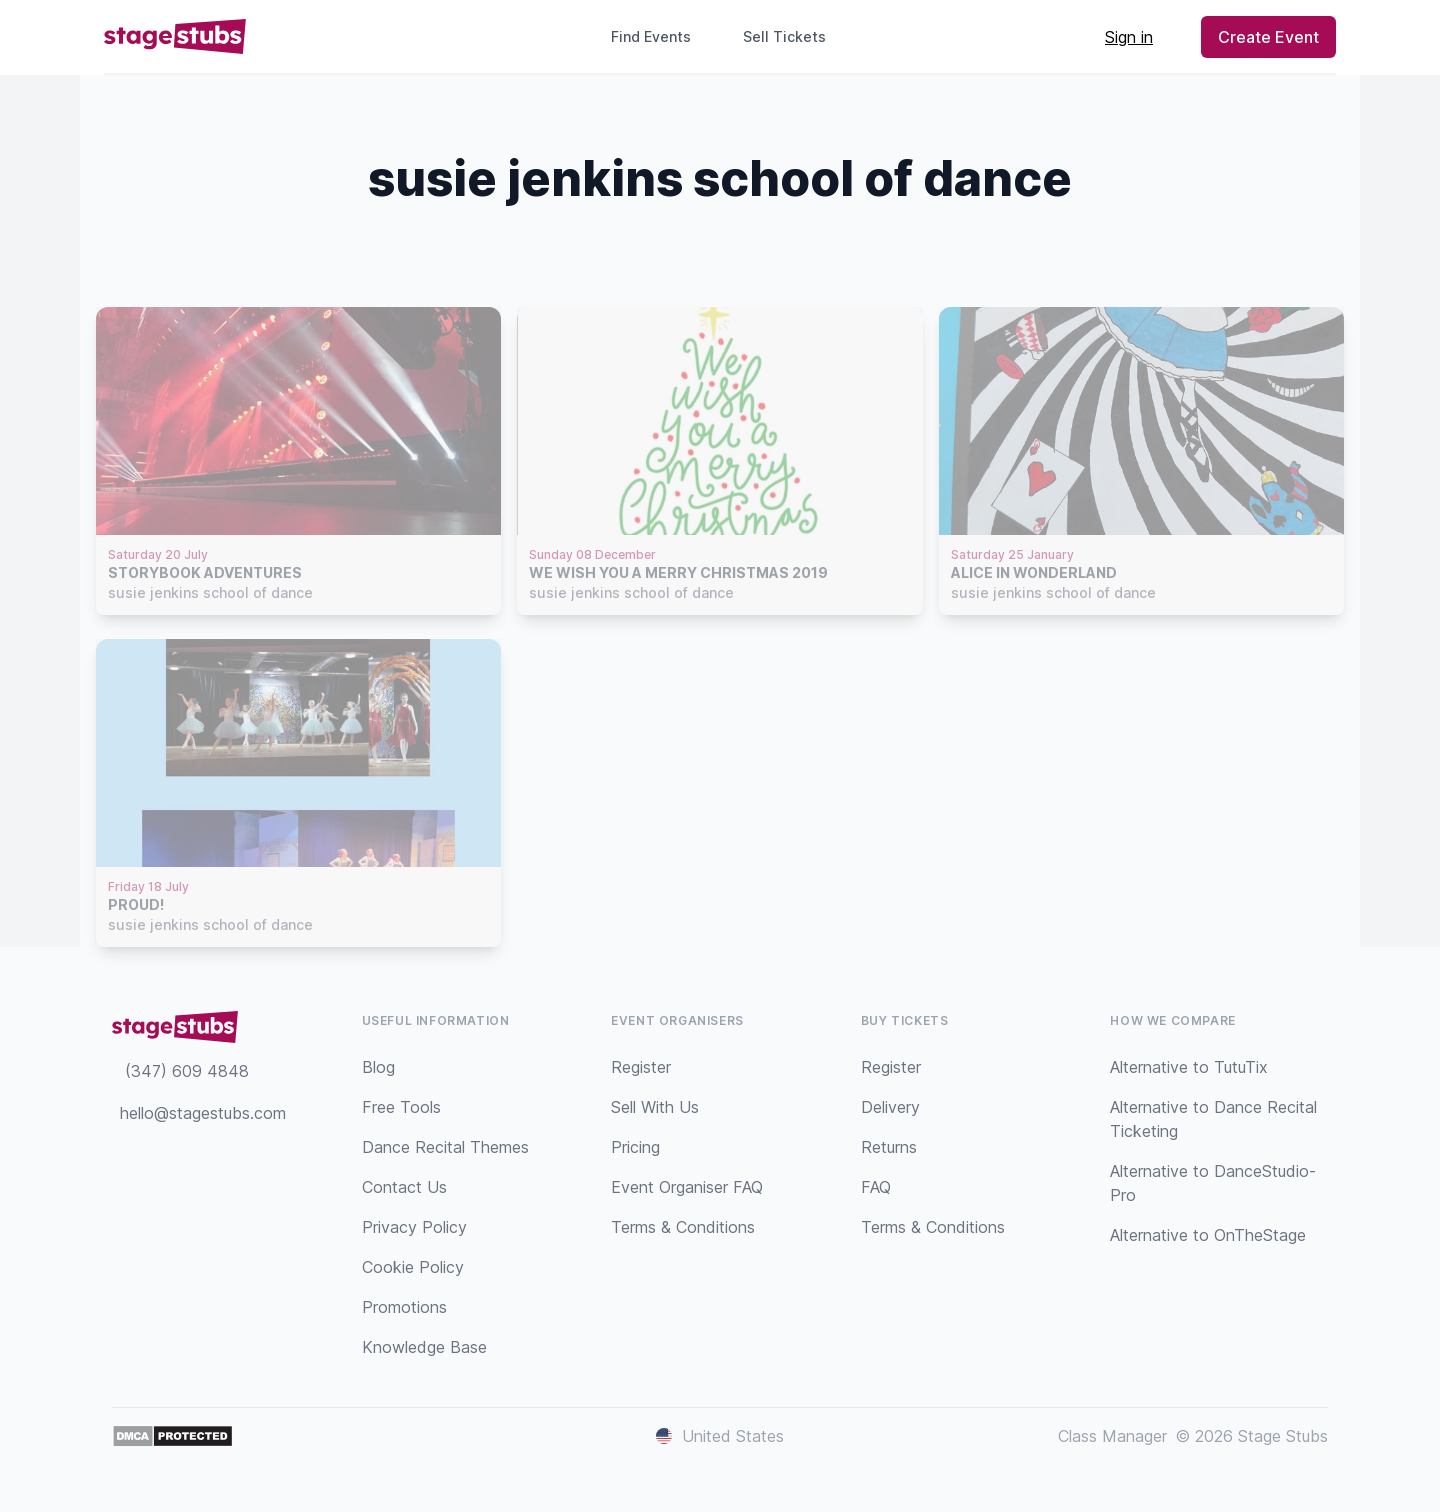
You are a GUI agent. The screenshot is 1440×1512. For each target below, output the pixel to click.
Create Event (1268, 37)
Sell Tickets (792, 36)
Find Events (651, 36)
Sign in (1129, 37)
